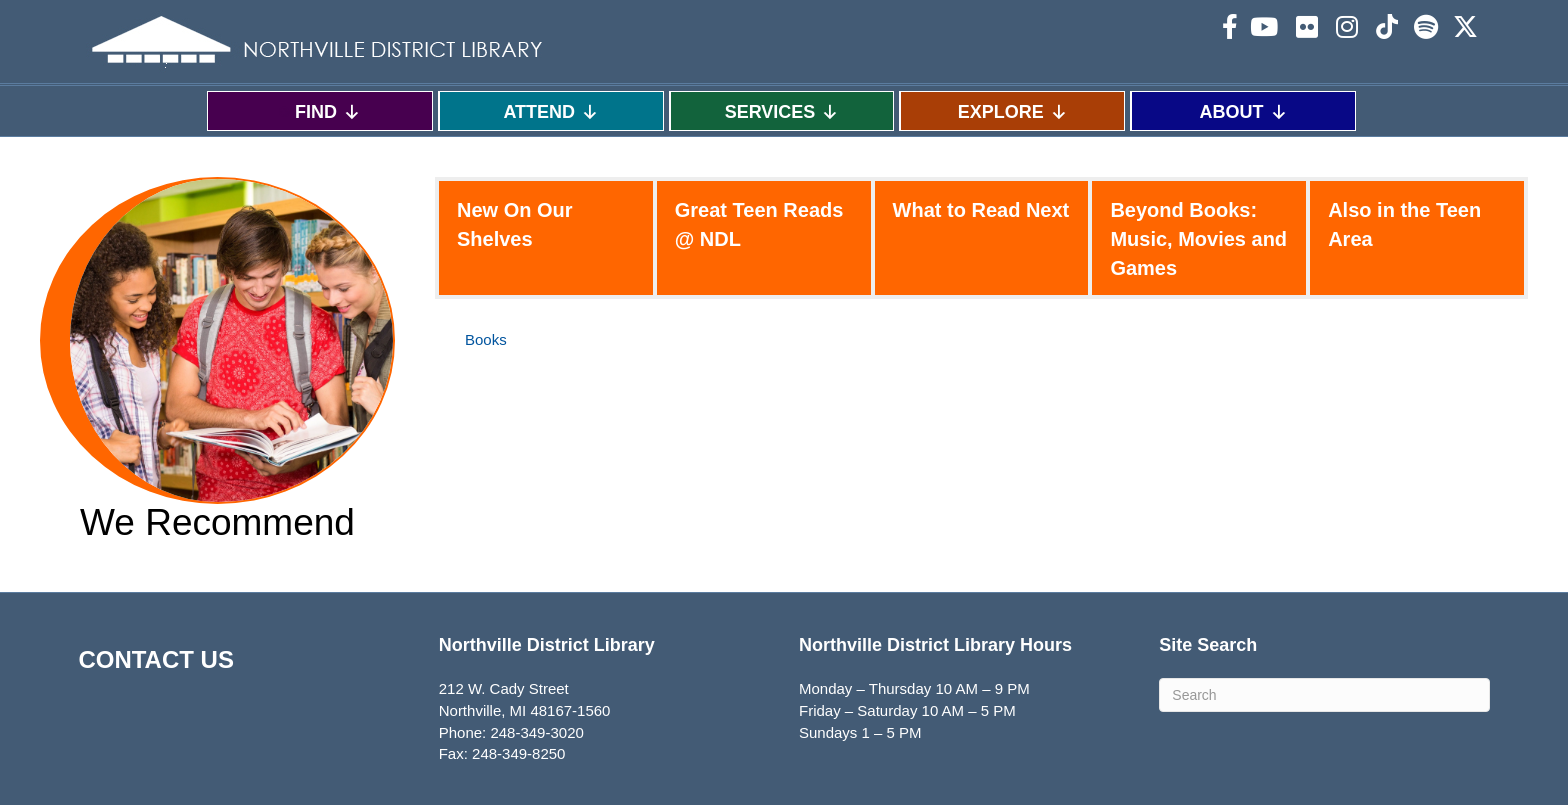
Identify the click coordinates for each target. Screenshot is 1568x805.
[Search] (1324, 695)
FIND (328, 111)
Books (486, 339)
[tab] (546, 238)
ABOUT (1244, 111)
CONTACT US (156, 659)
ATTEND (551, 111)
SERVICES (782, 111)
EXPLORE (1013, 111)
